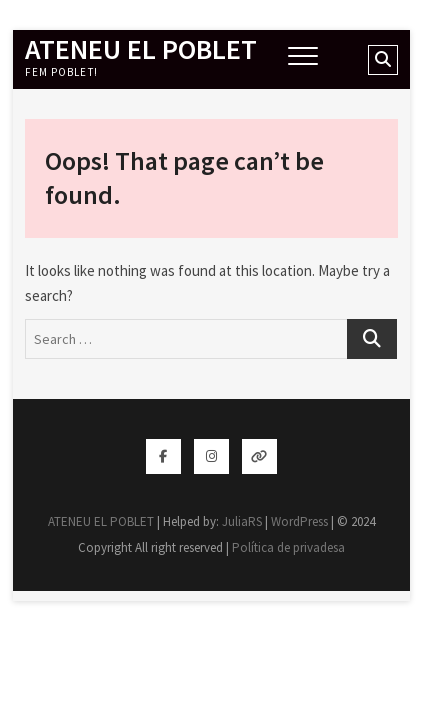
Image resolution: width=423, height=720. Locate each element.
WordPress (299, 521)
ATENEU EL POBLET (141, 49)
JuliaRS (242, 521)
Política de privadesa (288, 547)
